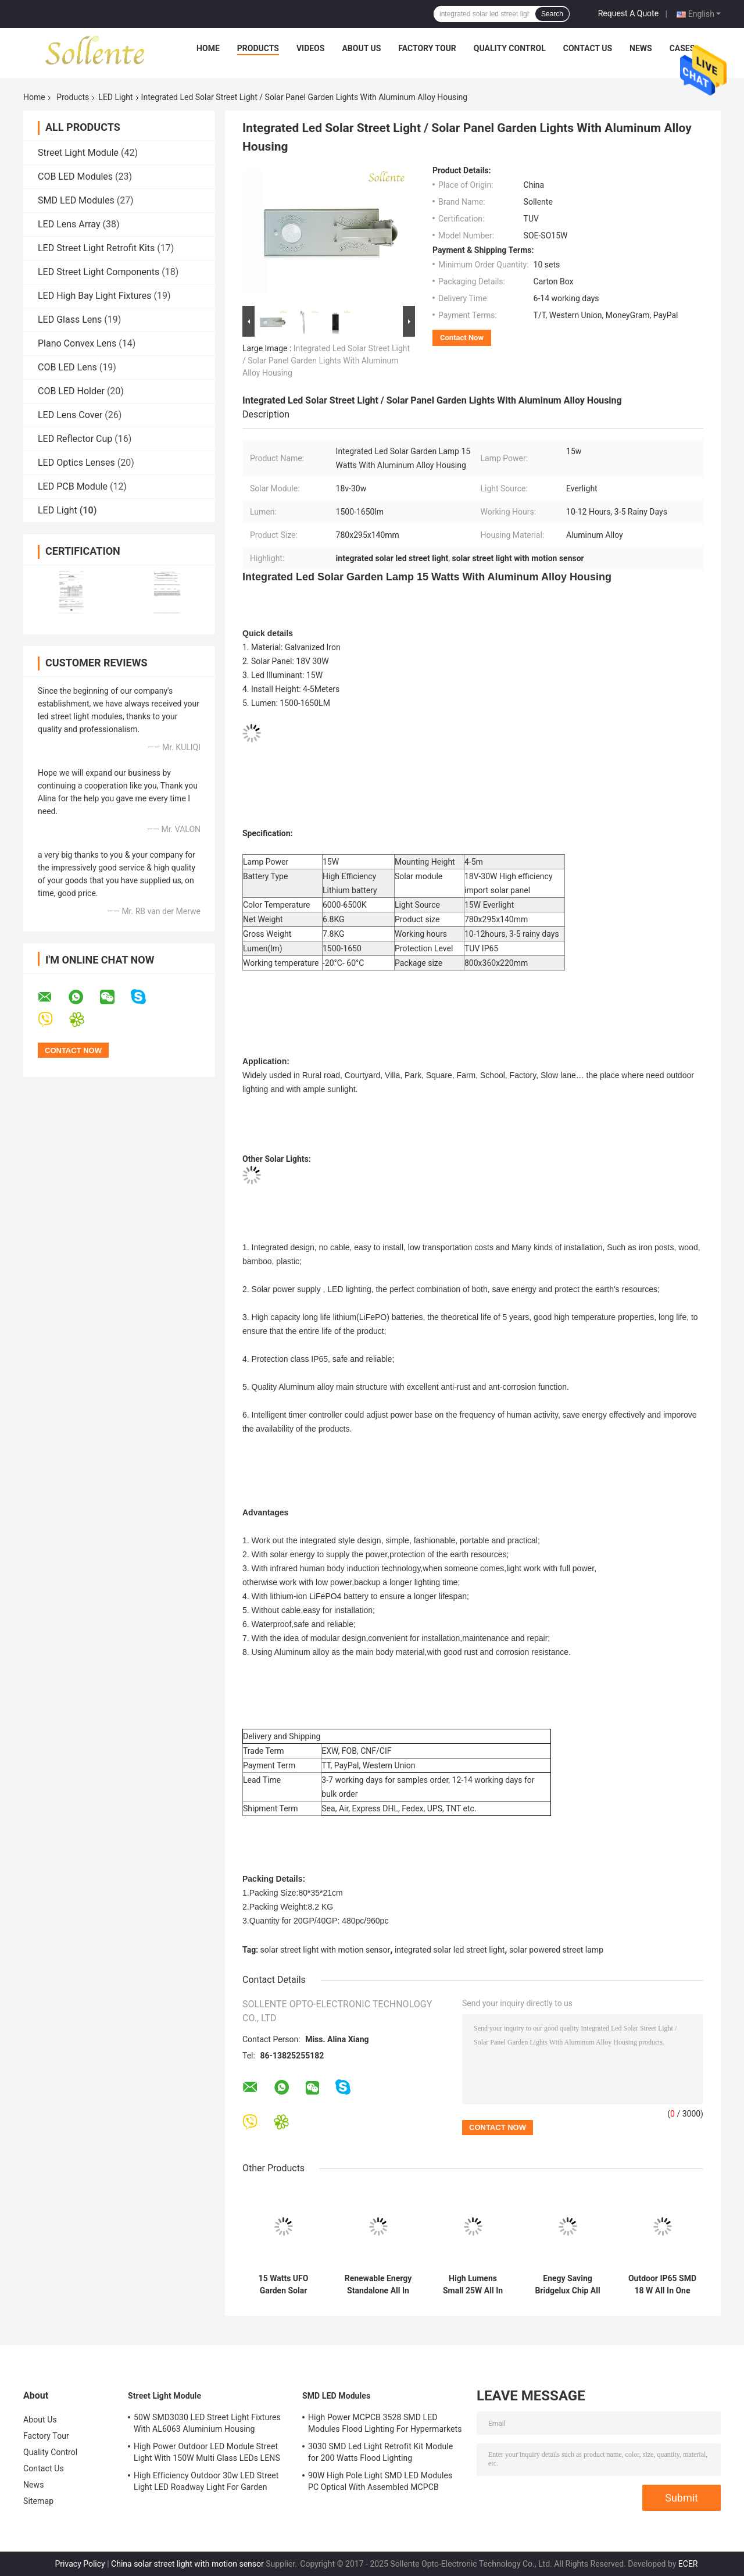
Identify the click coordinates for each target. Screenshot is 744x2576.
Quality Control (510, 48)
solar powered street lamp (556, 1949)
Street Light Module (78, 152)
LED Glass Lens (70, 319)
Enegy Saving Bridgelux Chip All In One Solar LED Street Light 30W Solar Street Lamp (567, 2285)
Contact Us (587, 48)
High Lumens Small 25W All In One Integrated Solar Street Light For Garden (473, 2285)
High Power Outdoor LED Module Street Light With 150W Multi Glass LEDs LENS (207, 2452)
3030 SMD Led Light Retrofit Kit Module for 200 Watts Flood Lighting (380, 2452)
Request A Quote (628, 13)
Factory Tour (427, 48)
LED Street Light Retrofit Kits (96, 248)
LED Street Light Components (98, 271)
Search (552, 14)
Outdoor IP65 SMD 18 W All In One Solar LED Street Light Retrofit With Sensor (662, 2285)
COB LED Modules (75, 176)
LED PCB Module (73, 486)
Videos (310, 48)
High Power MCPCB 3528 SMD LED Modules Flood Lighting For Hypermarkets (385, 2423)
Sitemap (38, 2501)
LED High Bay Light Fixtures (95, 295)
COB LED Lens (67, 367)
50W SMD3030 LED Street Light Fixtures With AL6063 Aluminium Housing (207, 2423)
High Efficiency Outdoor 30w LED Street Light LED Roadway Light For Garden (206, 2481)
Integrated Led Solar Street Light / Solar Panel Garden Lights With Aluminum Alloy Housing (326, 360)
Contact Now (462, 337)
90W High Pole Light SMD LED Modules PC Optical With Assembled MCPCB (380, 2481)
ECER (688, 2563)
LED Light (115, 97)
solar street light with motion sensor (325, 1949)
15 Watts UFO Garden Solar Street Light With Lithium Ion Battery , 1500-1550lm (283, 2285)
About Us (361, 48)
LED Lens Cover (70, 414)
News (640, 48)
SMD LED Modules (76, 200)
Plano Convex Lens (77, 343)
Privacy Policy (80, 2563)
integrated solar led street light (450, 1949)
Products (258, 48)
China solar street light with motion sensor (187, 2563)
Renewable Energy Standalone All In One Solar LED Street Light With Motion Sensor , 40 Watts (378, 2285)
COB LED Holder (71, 391)
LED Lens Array (69, 224)
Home (208, 48)
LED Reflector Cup (75, 438)
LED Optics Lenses (76, 462)
